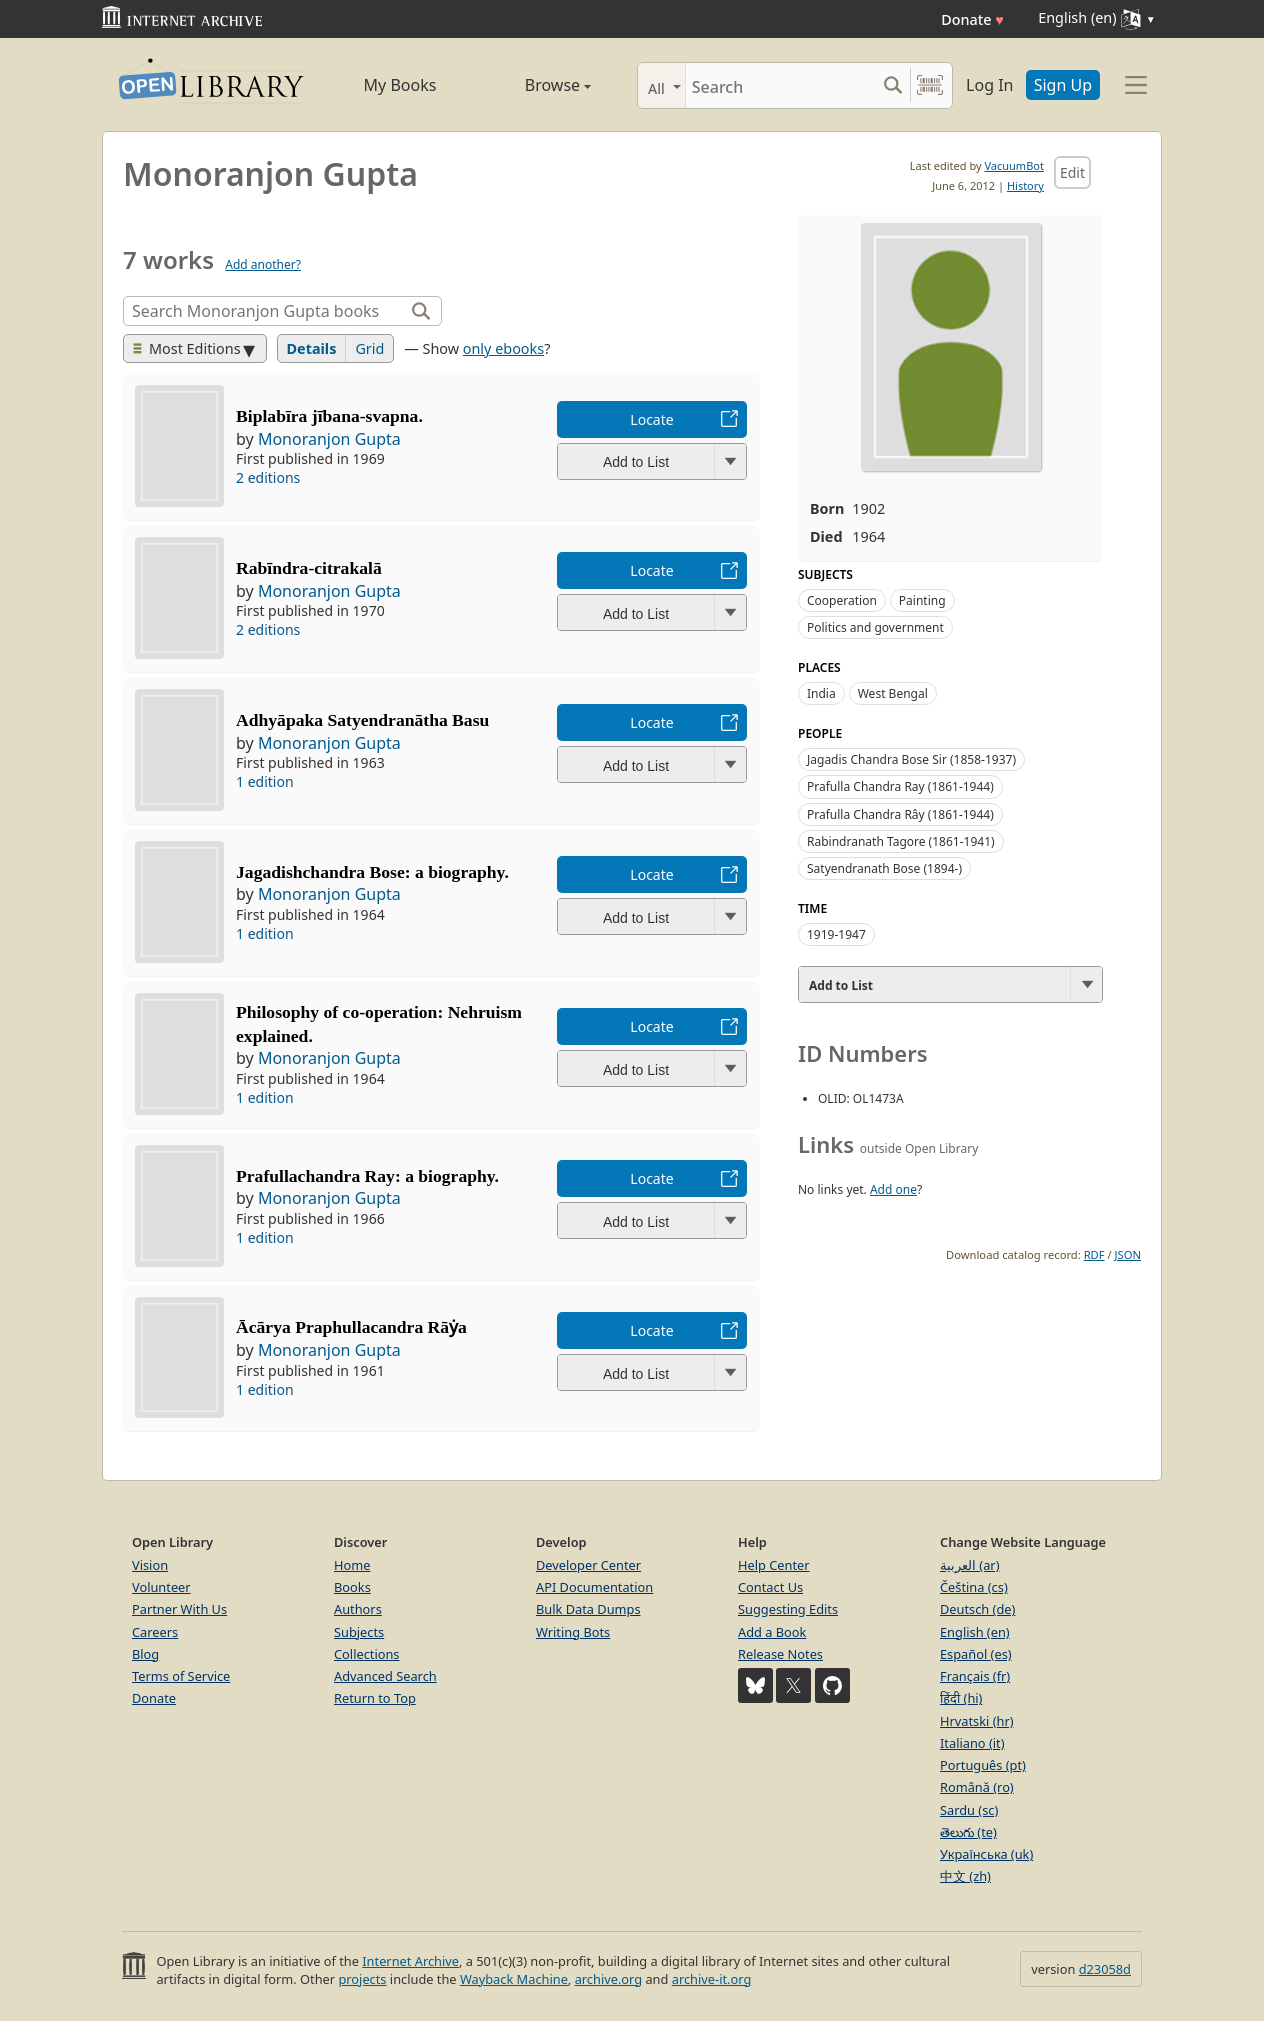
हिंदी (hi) (961, 1698)
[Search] (780, 85)
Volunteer (161, 1587)
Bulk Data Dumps (588, 1609)
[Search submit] (892, 85)
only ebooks (503, 348)
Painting (922, 600)
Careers (155, 1632)
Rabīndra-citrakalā (309, 568)
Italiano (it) (972, 1743)
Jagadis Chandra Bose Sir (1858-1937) (911, 759)
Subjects (359, 1632)
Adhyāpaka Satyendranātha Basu (362, 720)
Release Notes (780, 1654)
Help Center (774, 1565)
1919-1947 (836, 934)
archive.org (608, 1979)
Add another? (263, 264)
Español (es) (976, 1654)
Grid (369, 348)
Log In (989, 85)
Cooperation (842, 600)
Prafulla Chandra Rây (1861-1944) (900, 814)
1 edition (265, 781)
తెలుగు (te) (968, 1832)
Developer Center (588, 1565)
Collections (367, 1654)
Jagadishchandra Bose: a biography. (372, 872)
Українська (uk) (986, 1854)
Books (352, 1587)
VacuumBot (1014, 165)
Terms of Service (181, 1676)
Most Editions (187, 348)
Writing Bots (573, 1632)
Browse (535, 85)
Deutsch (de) (977, 1609)
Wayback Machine (514, 1979)
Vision (150, 1565)
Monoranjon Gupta (329, 439)
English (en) (975, 1632)
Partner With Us (179, 1609)
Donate (972, 19)
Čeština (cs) (974, 1587)
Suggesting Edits (788, 1609)
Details (312, 348)
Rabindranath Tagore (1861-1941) (901, 841)
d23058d (1105, 1969)
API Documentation (594, 1587)
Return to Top (375, 1698)
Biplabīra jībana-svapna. (329, 416)
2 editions (268, 477)
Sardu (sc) (969, 1810)
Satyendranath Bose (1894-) (884, 868)
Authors (358, 1609)
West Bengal (893, 693)
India (821, 693)
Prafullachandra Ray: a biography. (367, 1176)
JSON (1128, 1254)
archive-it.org (712, 1979)
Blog (145, 1654)
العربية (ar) (969, 1565)
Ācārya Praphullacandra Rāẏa (351, 1327)
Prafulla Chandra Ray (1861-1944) (900, 786)
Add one (893, 1189)
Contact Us (770, 1587)
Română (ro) (977, 1787)
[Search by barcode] (930, 85)
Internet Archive (410, 1961)
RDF (1094, 1254)
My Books (400, 85)
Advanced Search (385, 1676)
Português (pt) (983, 1765)
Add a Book (772, 1632)
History (1025, 185)
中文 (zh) (965, 1876)
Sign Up (1063, 85)
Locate (651, 419)
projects (362, 1979)
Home (352, 1565)
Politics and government (875, 627)
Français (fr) (975, 1676)
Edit (1072, 172)
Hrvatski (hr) (977, 1721)
